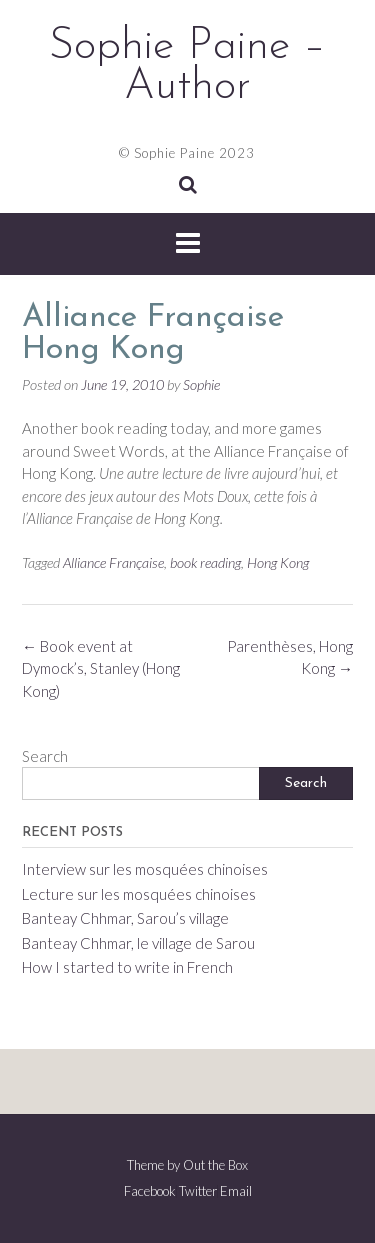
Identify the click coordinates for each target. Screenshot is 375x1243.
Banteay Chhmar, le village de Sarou (138, 943)
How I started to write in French (127, 967)
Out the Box (215, 1165)
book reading (205, 562)
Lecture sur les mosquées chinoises (139, 894)
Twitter (198, 1191)
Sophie (201, 384)
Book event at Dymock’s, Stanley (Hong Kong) (101, 668)
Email (236, 1191)
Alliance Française (113, 562)
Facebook (150, 1191)
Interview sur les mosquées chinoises (145, 869)
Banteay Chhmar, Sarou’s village (125, 918)
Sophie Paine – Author (187, 67)
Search (45, 756)
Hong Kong (278, 562)
